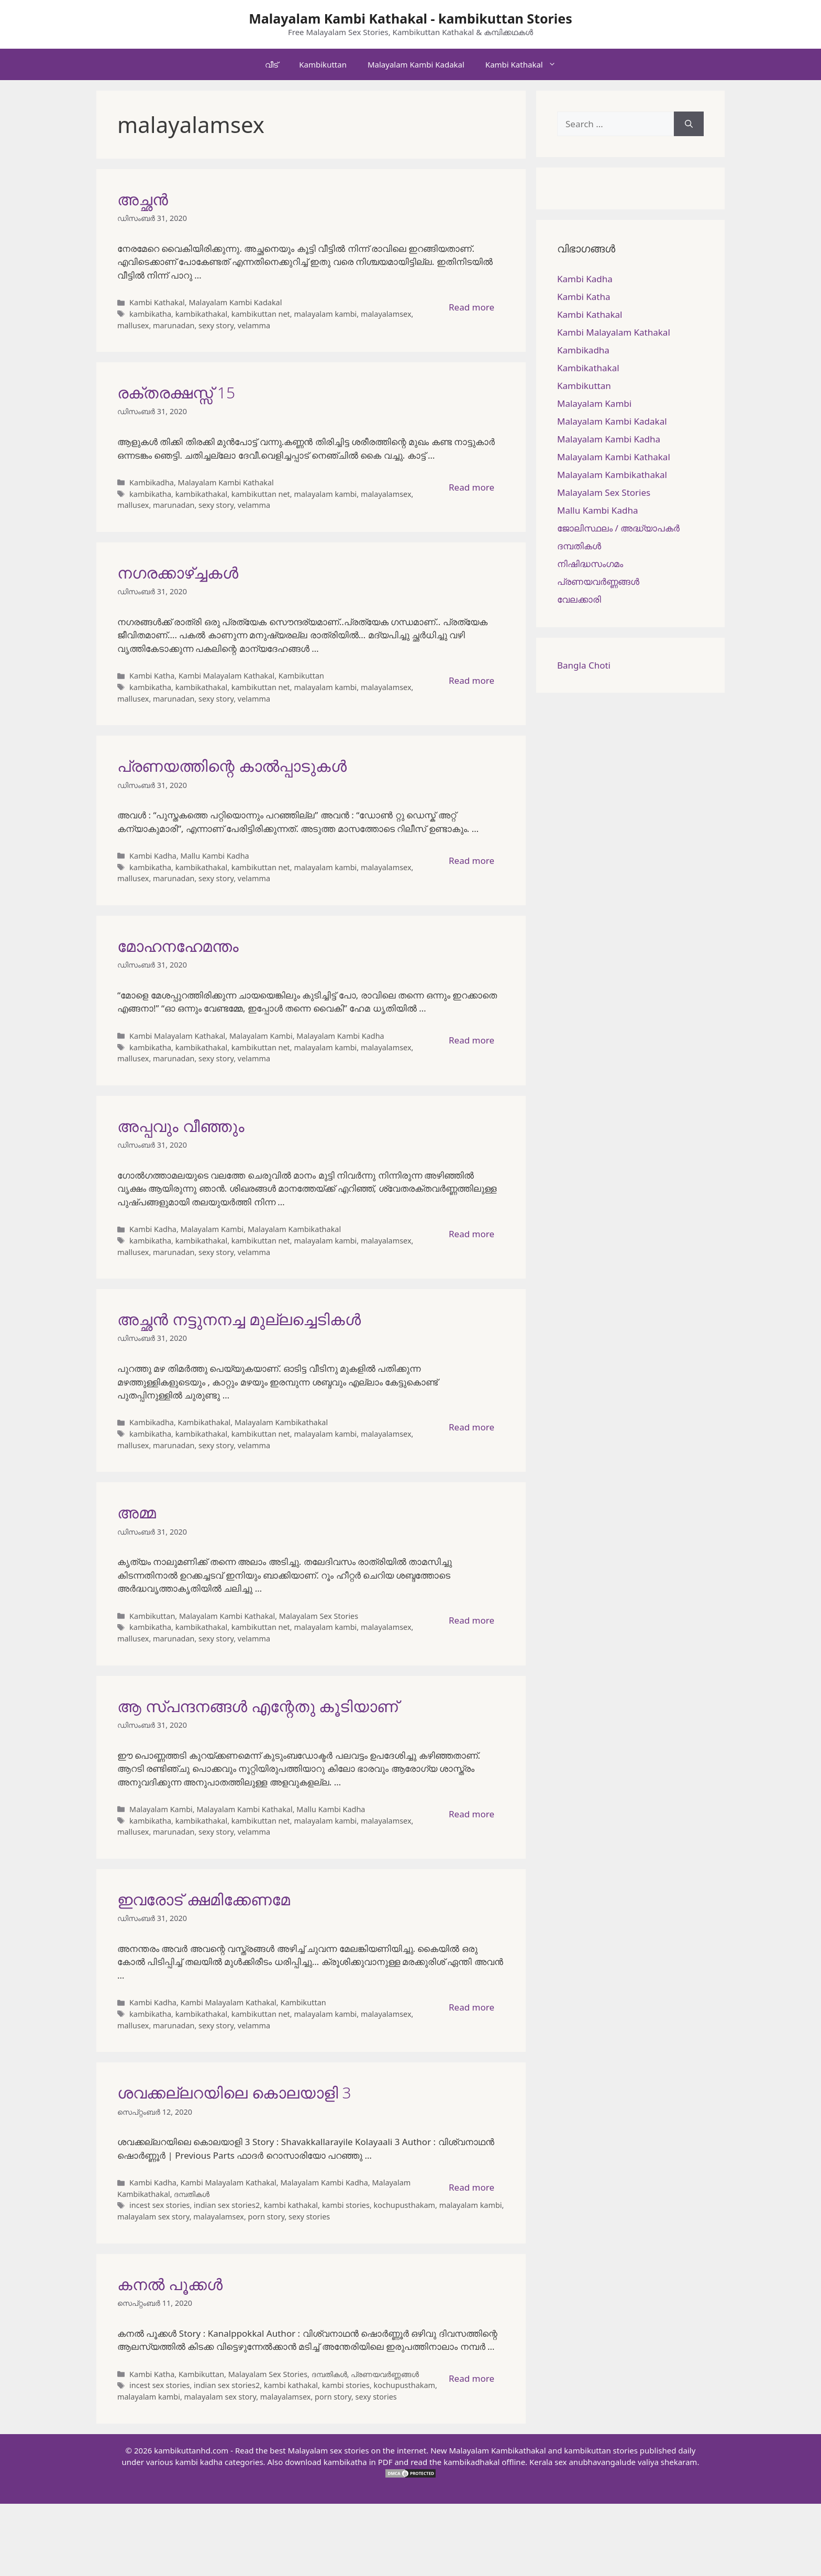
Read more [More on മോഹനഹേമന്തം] (471, 1040)
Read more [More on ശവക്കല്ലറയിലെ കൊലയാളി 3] (471, 2187)
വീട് (271, 64)
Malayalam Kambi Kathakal (226, 482)
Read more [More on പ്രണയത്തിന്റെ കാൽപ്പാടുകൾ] (471, 860)
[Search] (689, 124)
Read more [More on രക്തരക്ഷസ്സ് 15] (471, 487)
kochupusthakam (404, 2205)
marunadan (173, 325)
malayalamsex (386, 314)
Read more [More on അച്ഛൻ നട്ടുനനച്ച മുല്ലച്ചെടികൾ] (471, 1427)
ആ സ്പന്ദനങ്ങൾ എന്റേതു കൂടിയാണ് (257, 1706)
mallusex (133, 325)
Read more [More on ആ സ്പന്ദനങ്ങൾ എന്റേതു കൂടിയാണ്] (471, 1814)
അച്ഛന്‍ (142, 199)
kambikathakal (201, 314)
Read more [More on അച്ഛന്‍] (471, 307)
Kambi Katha (151, 676)
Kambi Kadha (152, 856)
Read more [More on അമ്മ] (471, 1620)
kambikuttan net (260, 314)
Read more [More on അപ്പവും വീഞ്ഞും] (471, 1234)
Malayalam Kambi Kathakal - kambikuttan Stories (410, 18)
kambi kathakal (291, 2205)
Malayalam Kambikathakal (294, 1229)
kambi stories (346, 2205)
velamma (254, 325)
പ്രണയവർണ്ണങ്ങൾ (385, 2374)
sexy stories (309, 2217)
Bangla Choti (584, 665)
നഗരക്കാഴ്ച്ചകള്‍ (177, 572)
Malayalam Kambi (261, 1036)
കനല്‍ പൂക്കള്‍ (170, 2284)
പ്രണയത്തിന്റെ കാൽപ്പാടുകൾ (232, 765)
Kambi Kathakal (526, 64)
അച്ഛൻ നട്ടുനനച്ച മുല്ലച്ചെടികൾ (239, 1319)
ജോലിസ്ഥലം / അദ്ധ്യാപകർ (618, 528)
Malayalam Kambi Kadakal (416, 64)
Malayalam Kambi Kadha (340, 1036)
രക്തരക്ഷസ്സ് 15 (176, 392)
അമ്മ (136, 1512)
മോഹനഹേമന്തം (178, 946)
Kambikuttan (323, 64)
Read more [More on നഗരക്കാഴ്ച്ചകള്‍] (471, 680)
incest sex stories (159, 2205)
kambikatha (150, 314)
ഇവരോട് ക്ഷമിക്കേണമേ (203, 1899)
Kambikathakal (204, 1422)
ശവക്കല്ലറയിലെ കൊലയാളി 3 (234, 2092)
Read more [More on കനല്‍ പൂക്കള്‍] (471, 2378)
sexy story (216, 325)
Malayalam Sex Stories (318, 1616)
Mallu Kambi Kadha (215, 856)
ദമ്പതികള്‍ (191, 2194)
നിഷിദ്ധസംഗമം (590, 564)
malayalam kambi (325, 314)
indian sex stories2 (227, 2205)
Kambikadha (151, 482)
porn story (266, 2217)
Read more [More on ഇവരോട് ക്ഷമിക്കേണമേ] (471, 2007)
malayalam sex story (153, 2217)
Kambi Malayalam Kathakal (226, 676)
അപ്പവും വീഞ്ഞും (181, 1126)
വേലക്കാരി (579, 599)
